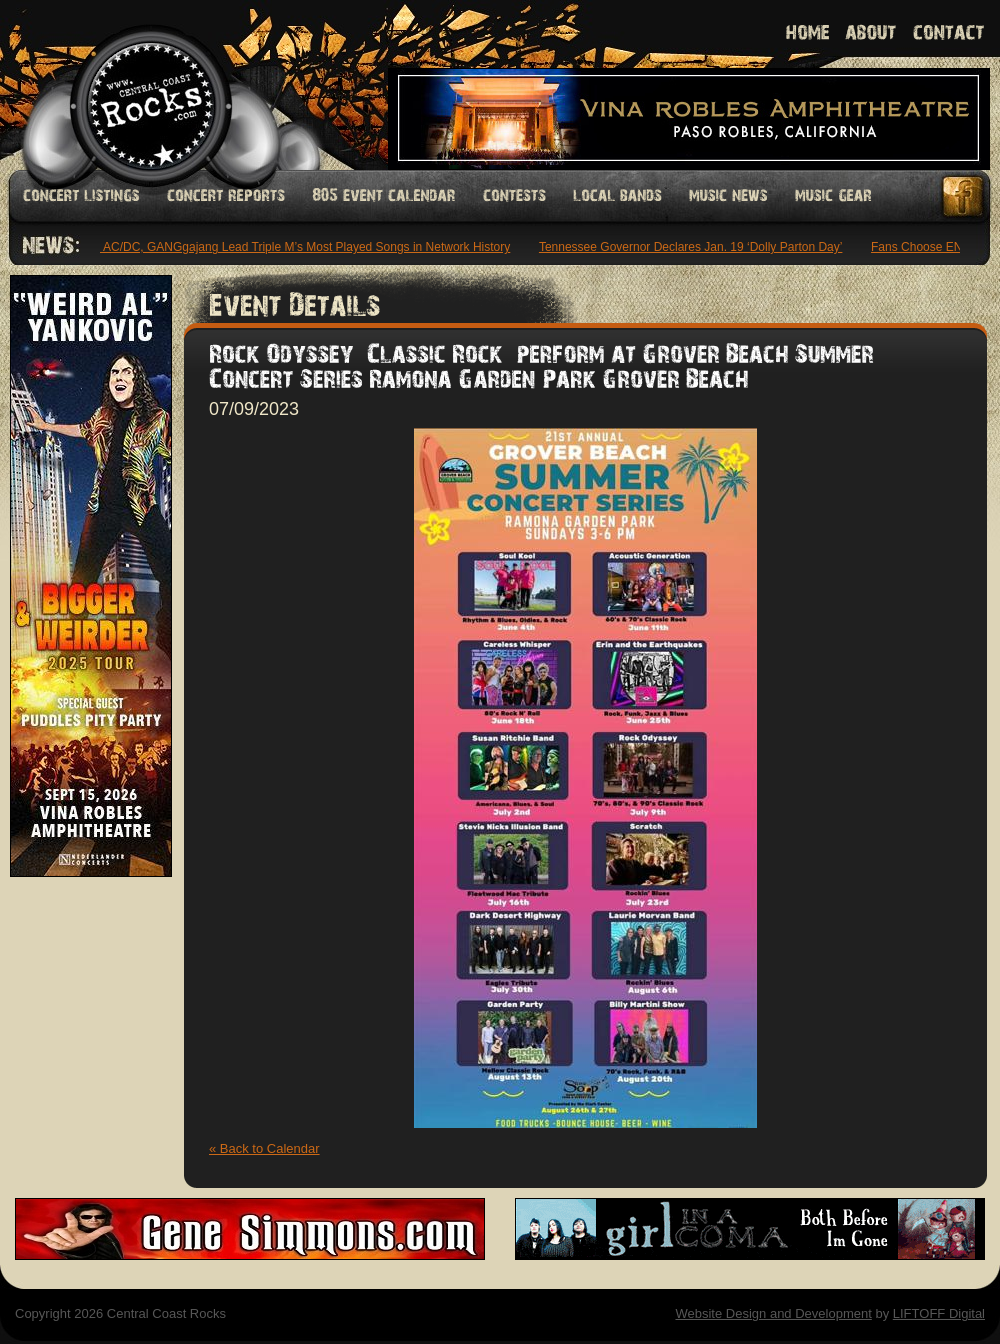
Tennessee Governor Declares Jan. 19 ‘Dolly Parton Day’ (693, 247)
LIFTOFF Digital (939, 1313)
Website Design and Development (773, 1313)
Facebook (964, 196)
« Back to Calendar (264, 1148)
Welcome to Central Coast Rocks (127, 84)
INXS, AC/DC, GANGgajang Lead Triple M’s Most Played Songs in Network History (292, 247)
